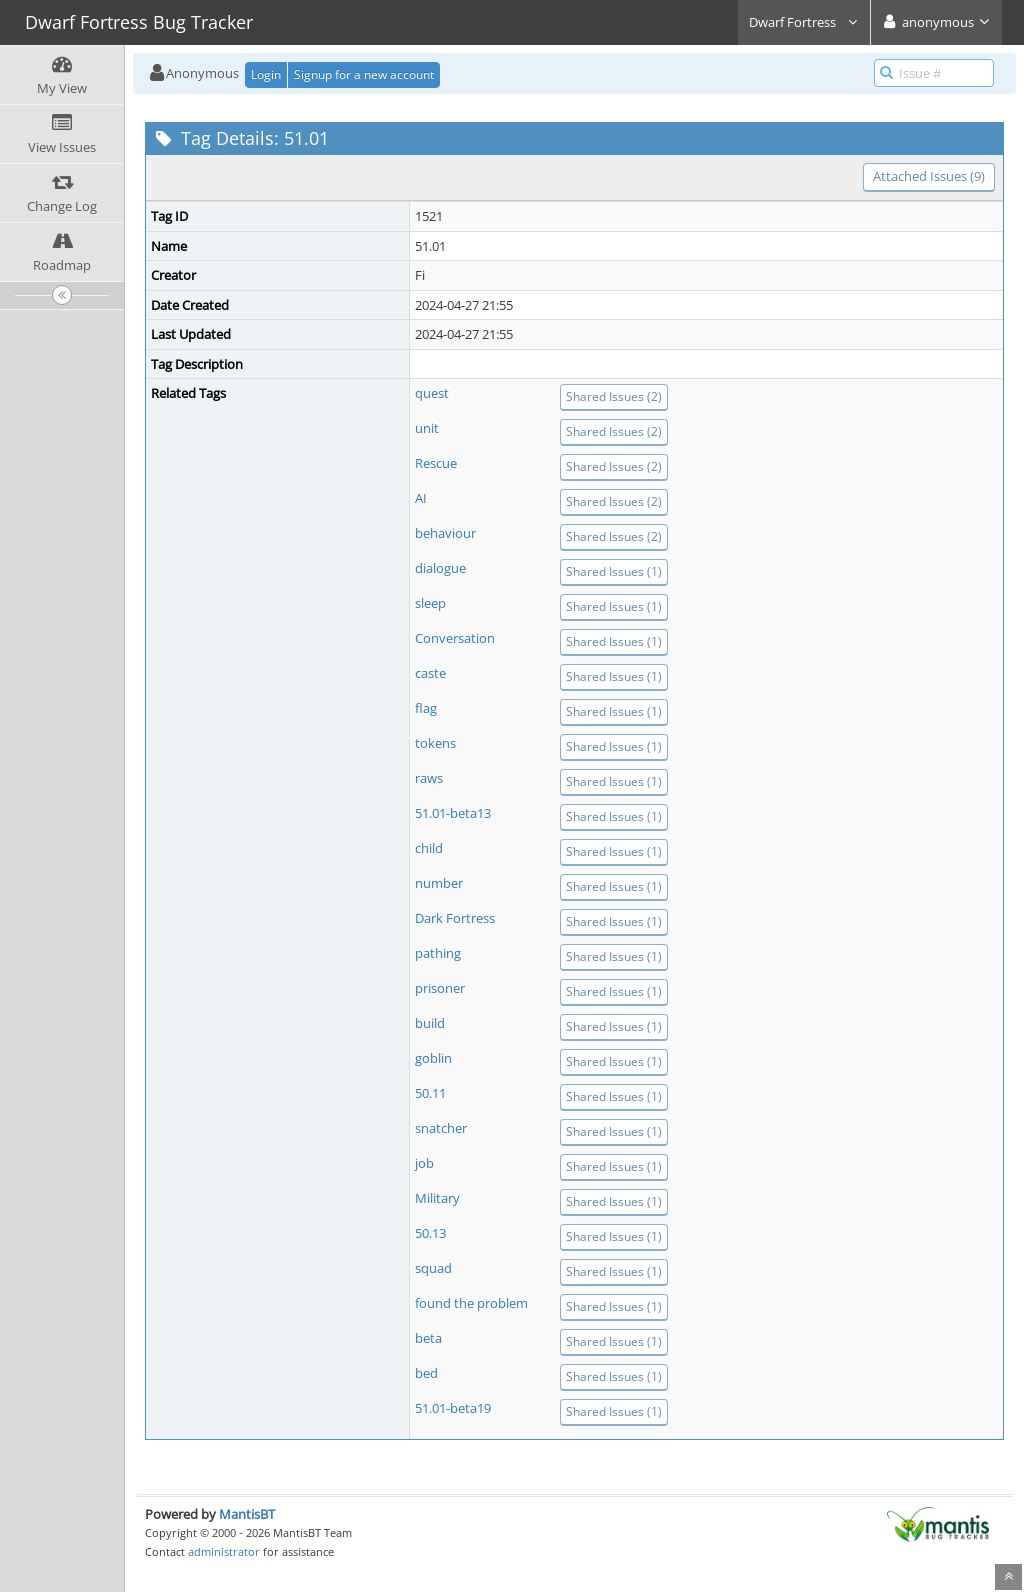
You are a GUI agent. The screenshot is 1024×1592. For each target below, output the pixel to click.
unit (427, 428)
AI (421, 498)
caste (430, 673)
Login (266, 74)
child (429, 848)
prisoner (440, 988)
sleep (430, 603)
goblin (433, 1058)
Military (437, 1198)
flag (426, 708)
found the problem (471, 1303)
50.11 (430, 1093)
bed (426, 1373)
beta (428, 1338)
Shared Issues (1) (614, 571)
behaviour (445, 533)
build (430, 1023)
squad (433, 1268)
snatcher (441, 1128)
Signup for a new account (364, 74)
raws (429, 778)
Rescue (436, 463)
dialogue (440, 568)
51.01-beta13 (453, 813)
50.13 (430, 1233)
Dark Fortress (455, 918)
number (439, 883)
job (424, 1163)
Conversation (455, 638)
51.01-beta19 (453, 1408)
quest (432, 393)
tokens (435, 743)
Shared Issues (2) (614, 396)
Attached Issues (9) (929, 176)
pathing (438, 953)
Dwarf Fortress (804, 22)
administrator (224, 1551)
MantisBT (247, 1514)
